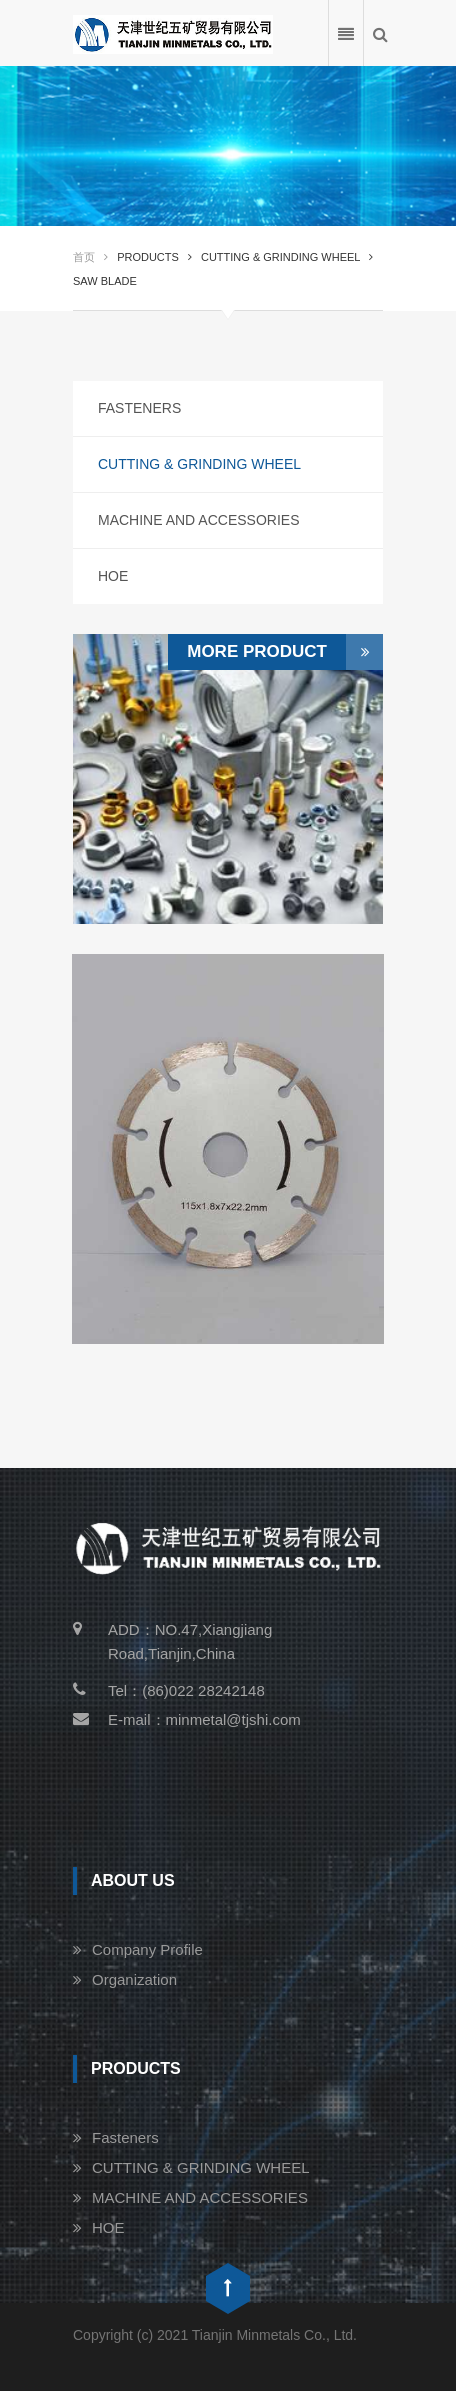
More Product (285, 652)
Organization (134, 1979)
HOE (113, 576)
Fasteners (139, 408)
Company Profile (147, 1949)
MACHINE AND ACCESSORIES (199, 520)
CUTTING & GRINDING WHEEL (199, 464)
